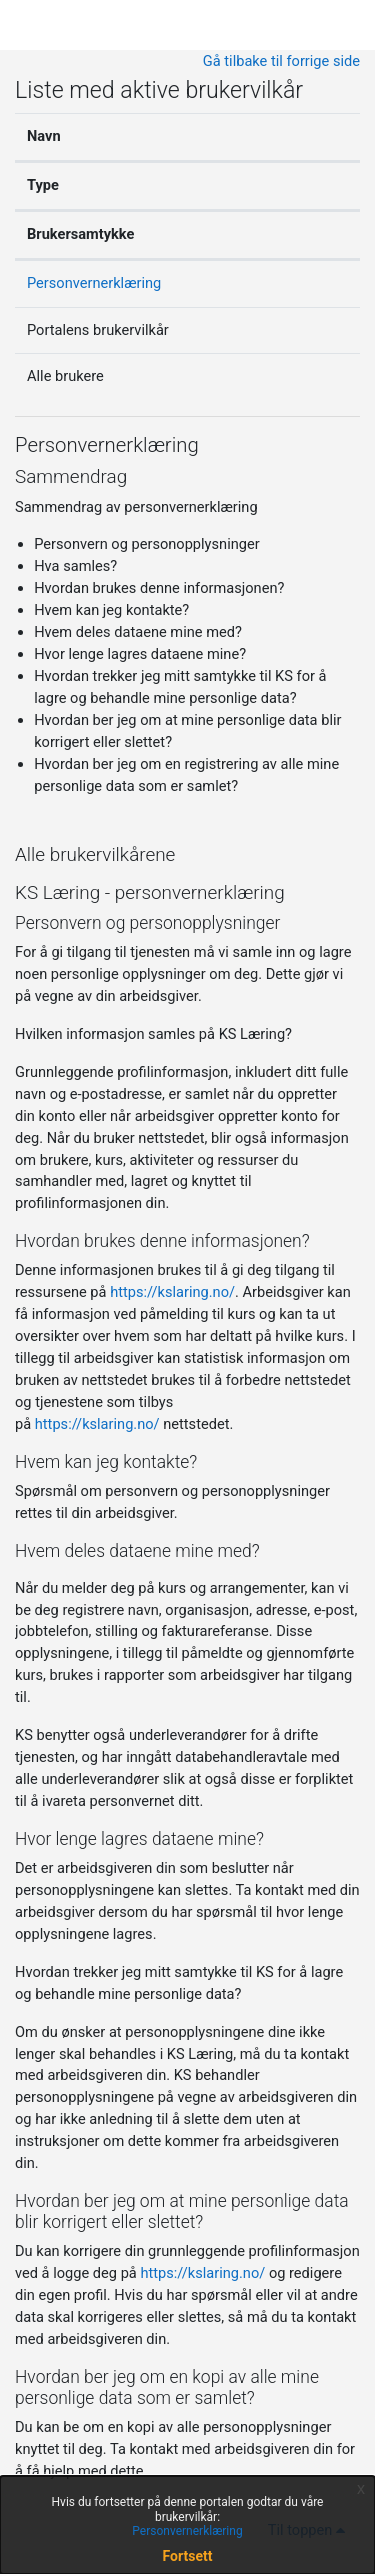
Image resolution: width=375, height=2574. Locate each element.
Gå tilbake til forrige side (281, 61)
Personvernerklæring (94, 283)
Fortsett (188, 2556)
